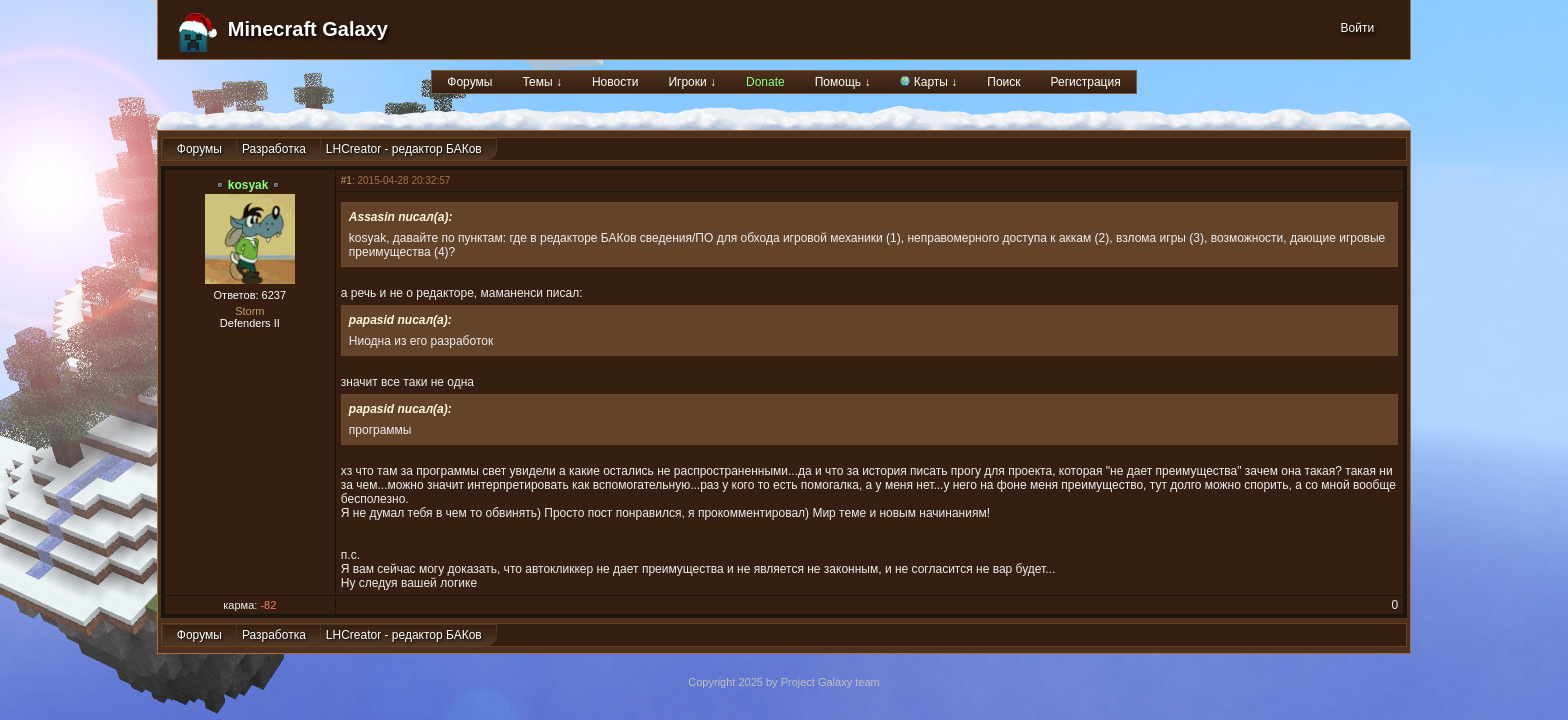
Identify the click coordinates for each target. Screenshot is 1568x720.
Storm (249, 311)
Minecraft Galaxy (308, 29)
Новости (615, 82)
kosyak (248, 185)
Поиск (1003, 82)
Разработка (274, 149)
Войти (1358, 28)
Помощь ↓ (843, 82)
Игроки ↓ (692, 82)
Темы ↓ (542, 82)
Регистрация (1086, 82)
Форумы (469, 82)
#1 (346, 180)
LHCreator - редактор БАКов (404, 149)
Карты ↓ (928, 82)
